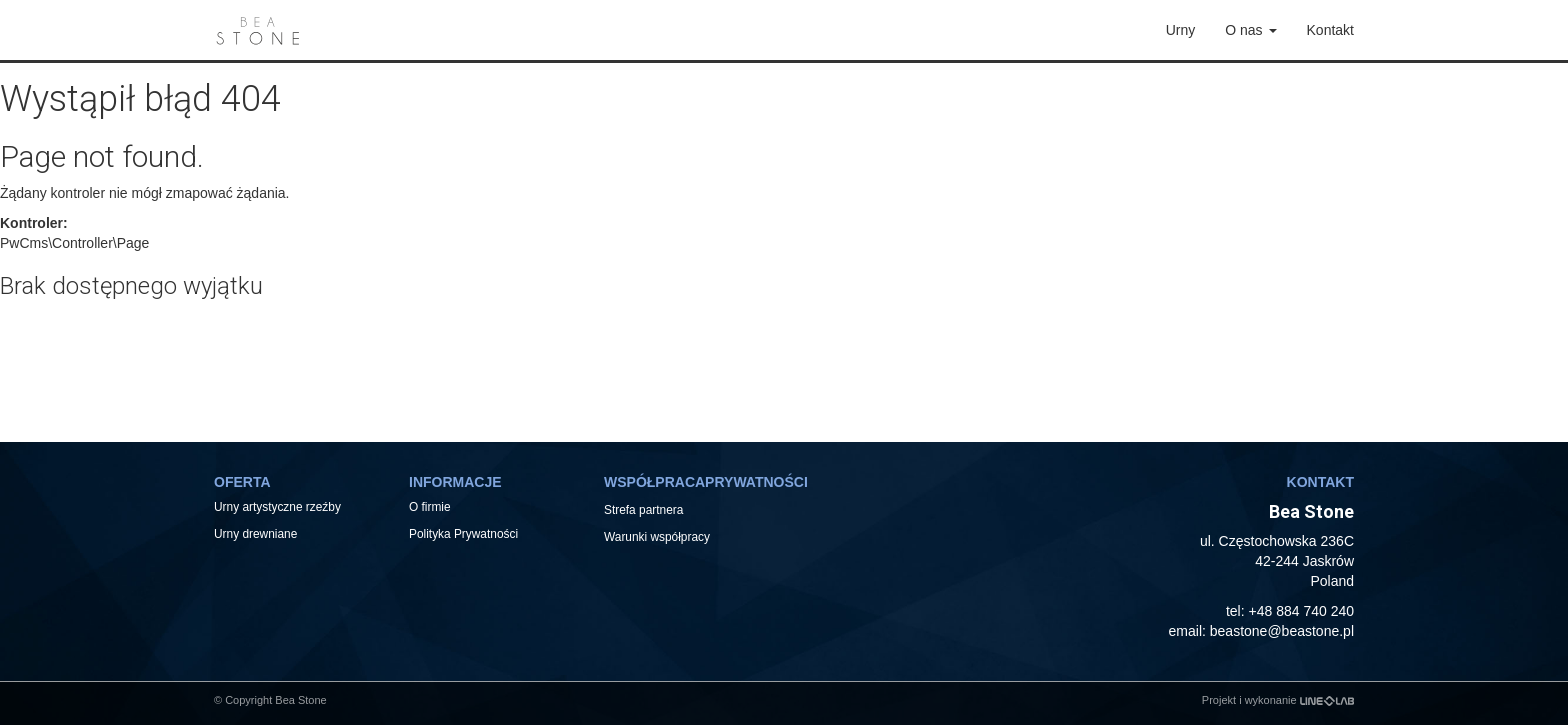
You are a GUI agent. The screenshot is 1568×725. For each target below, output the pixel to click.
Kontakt (1330, 30)
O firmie (430, 507)
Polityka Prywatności (463, 534)
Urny (1181, 30)
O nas (1250, 30)
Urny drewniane (257, 534)
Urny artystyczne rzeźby (277, 507)
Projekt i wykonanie (1278, 700)
